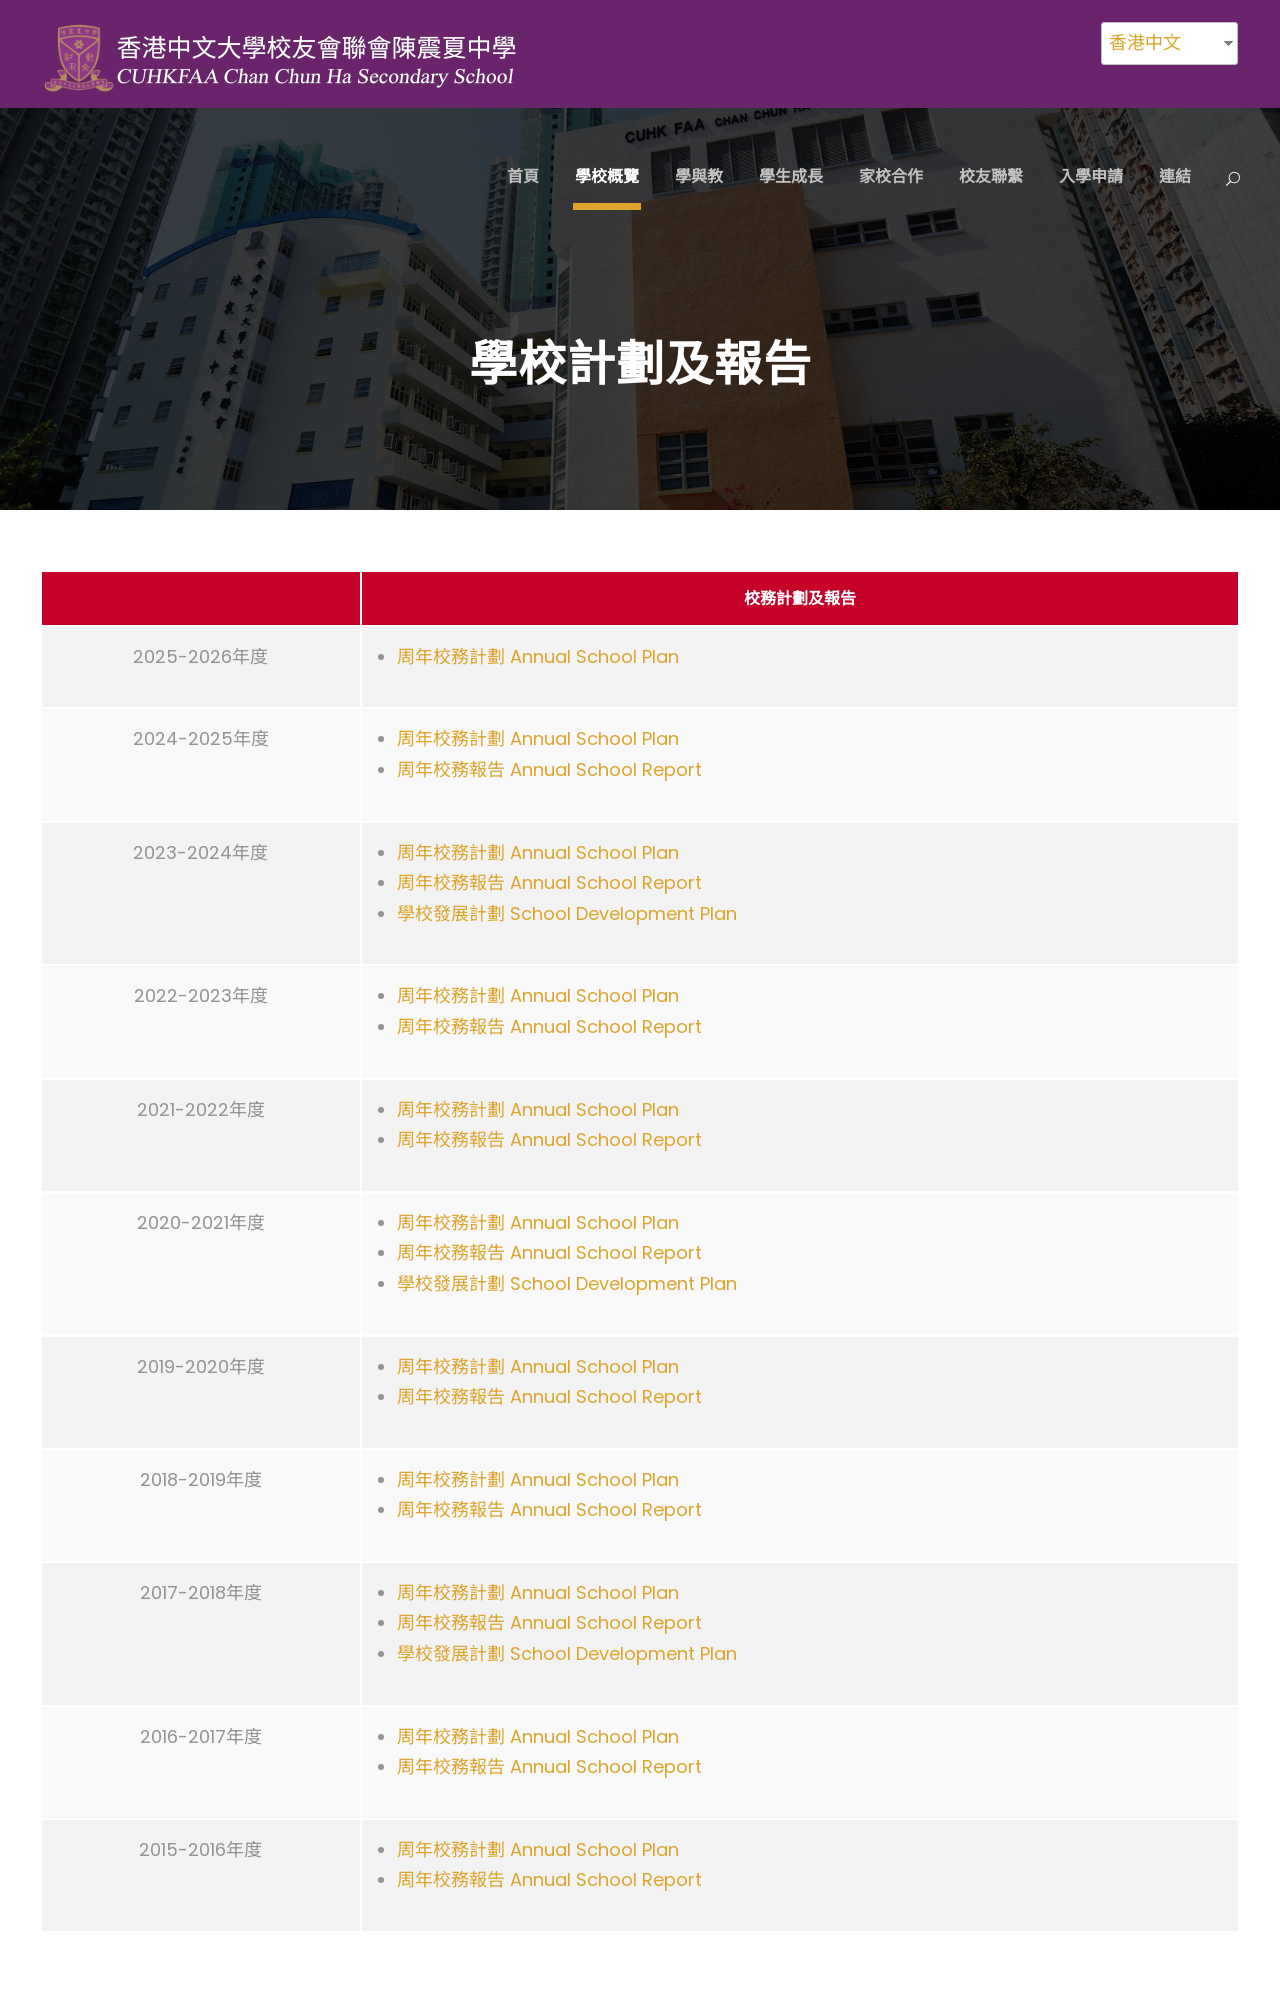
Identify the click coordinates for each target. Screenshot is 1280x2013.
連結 (1175, 176)
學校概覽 (607, 176)
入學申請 (1091, 176)
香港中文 (1145, 42)
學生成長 (791, 176)
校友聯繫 (991, 176)
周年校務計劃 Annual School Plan (538, 656)
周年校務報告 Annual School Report (549, 769)
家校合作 (891, 176)
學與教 (699, 176)
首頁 (523, 176)
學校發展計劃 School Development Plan (567, 913)
